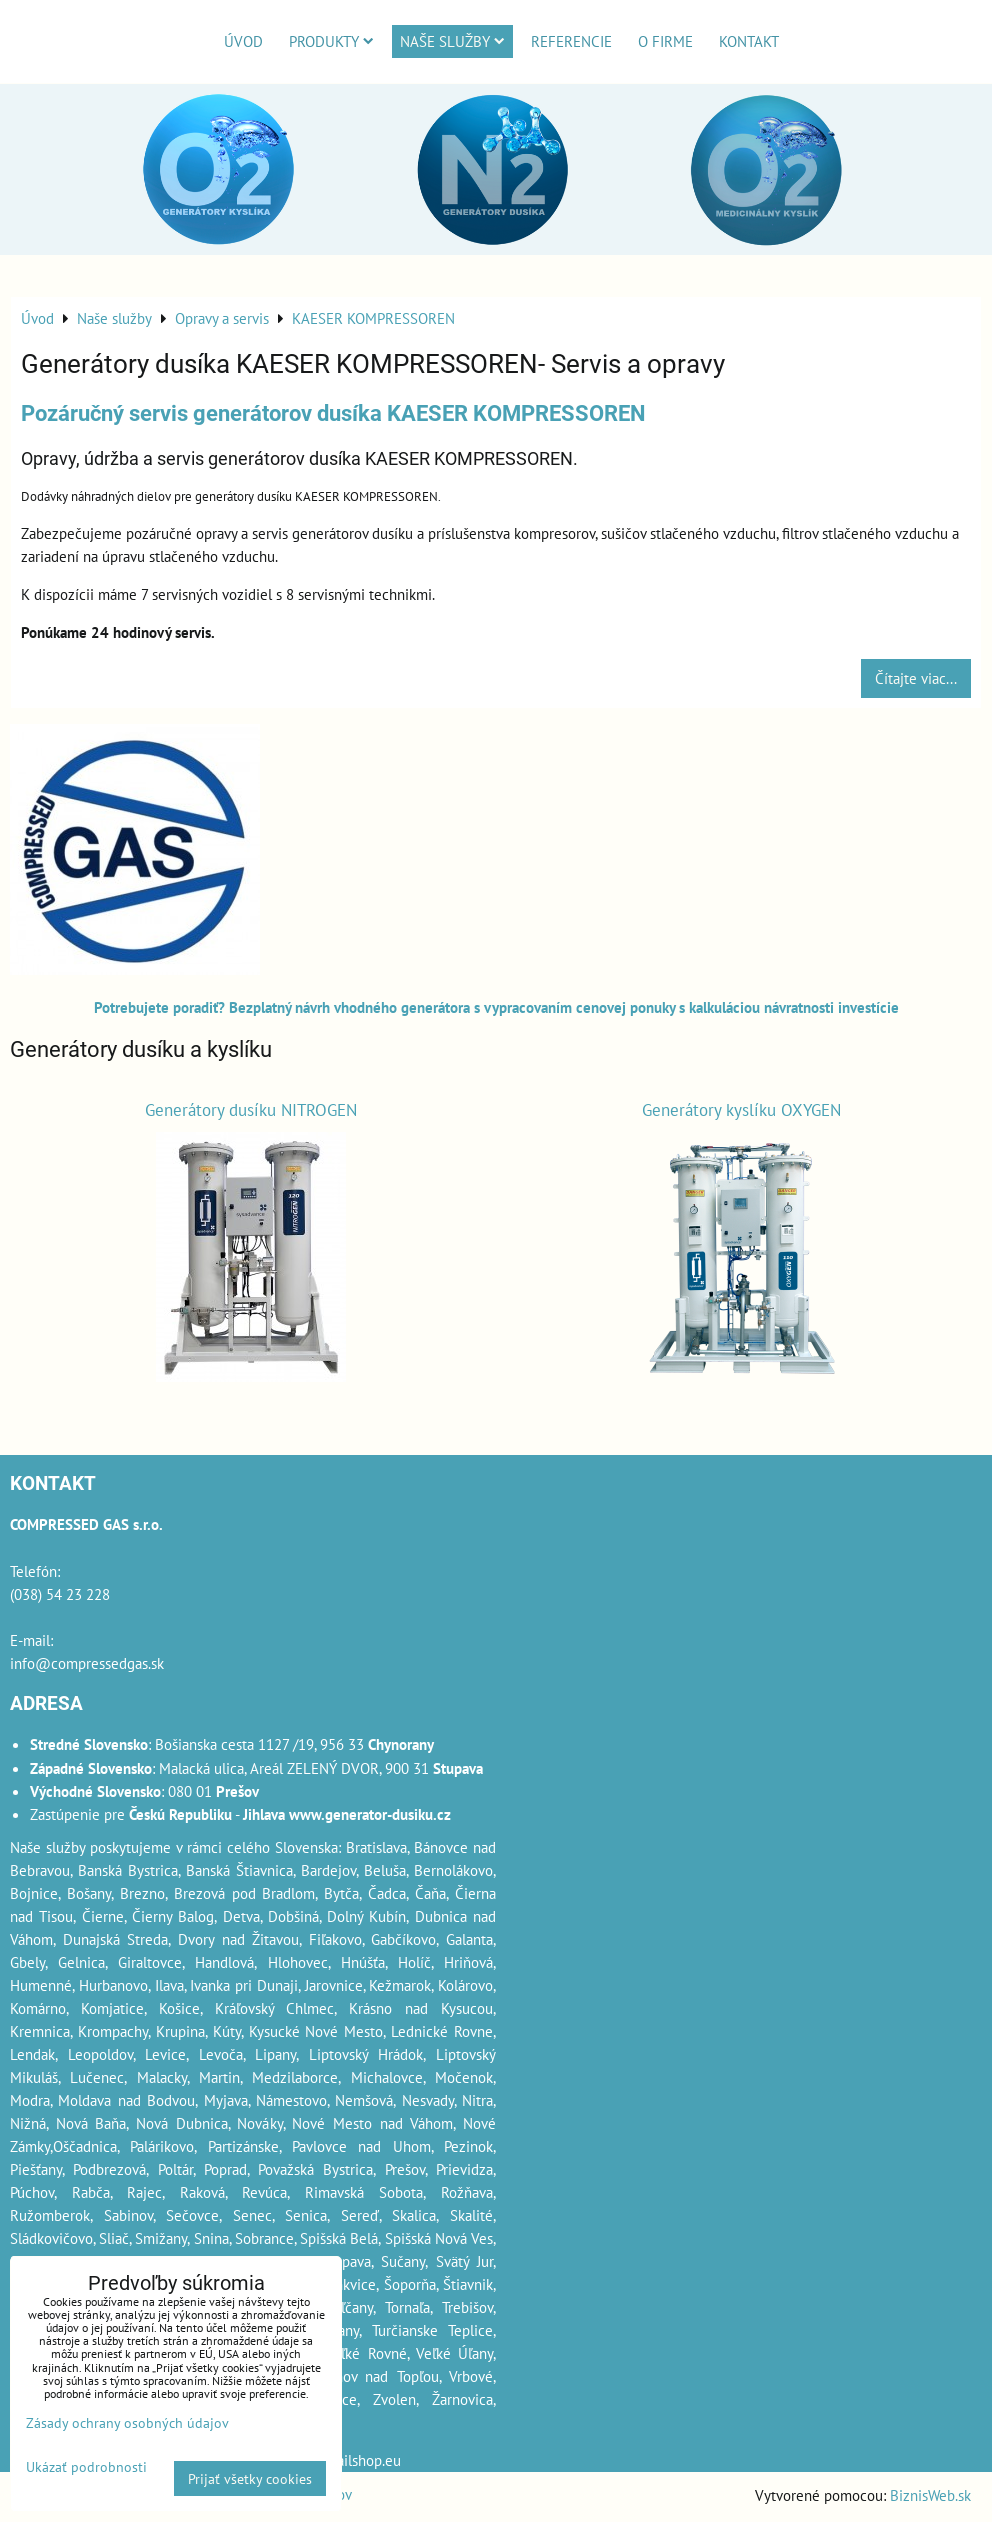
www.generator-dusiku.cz (370, 1814)
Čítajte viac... (916, 678)
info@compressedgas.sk (87, 1663)
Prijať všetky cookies (250, 2478)
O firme (665, 41)
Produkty (331, 41)
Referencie (571, 41)
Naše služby (452, 41)
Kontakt (749, 41)
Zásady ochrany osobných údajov (127, 2422)
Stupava (346, 2261)
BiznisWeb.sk (930, 2495)
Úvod (243, 41)
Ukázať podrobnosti (86, 2467)
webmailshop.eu (349, 2460)
